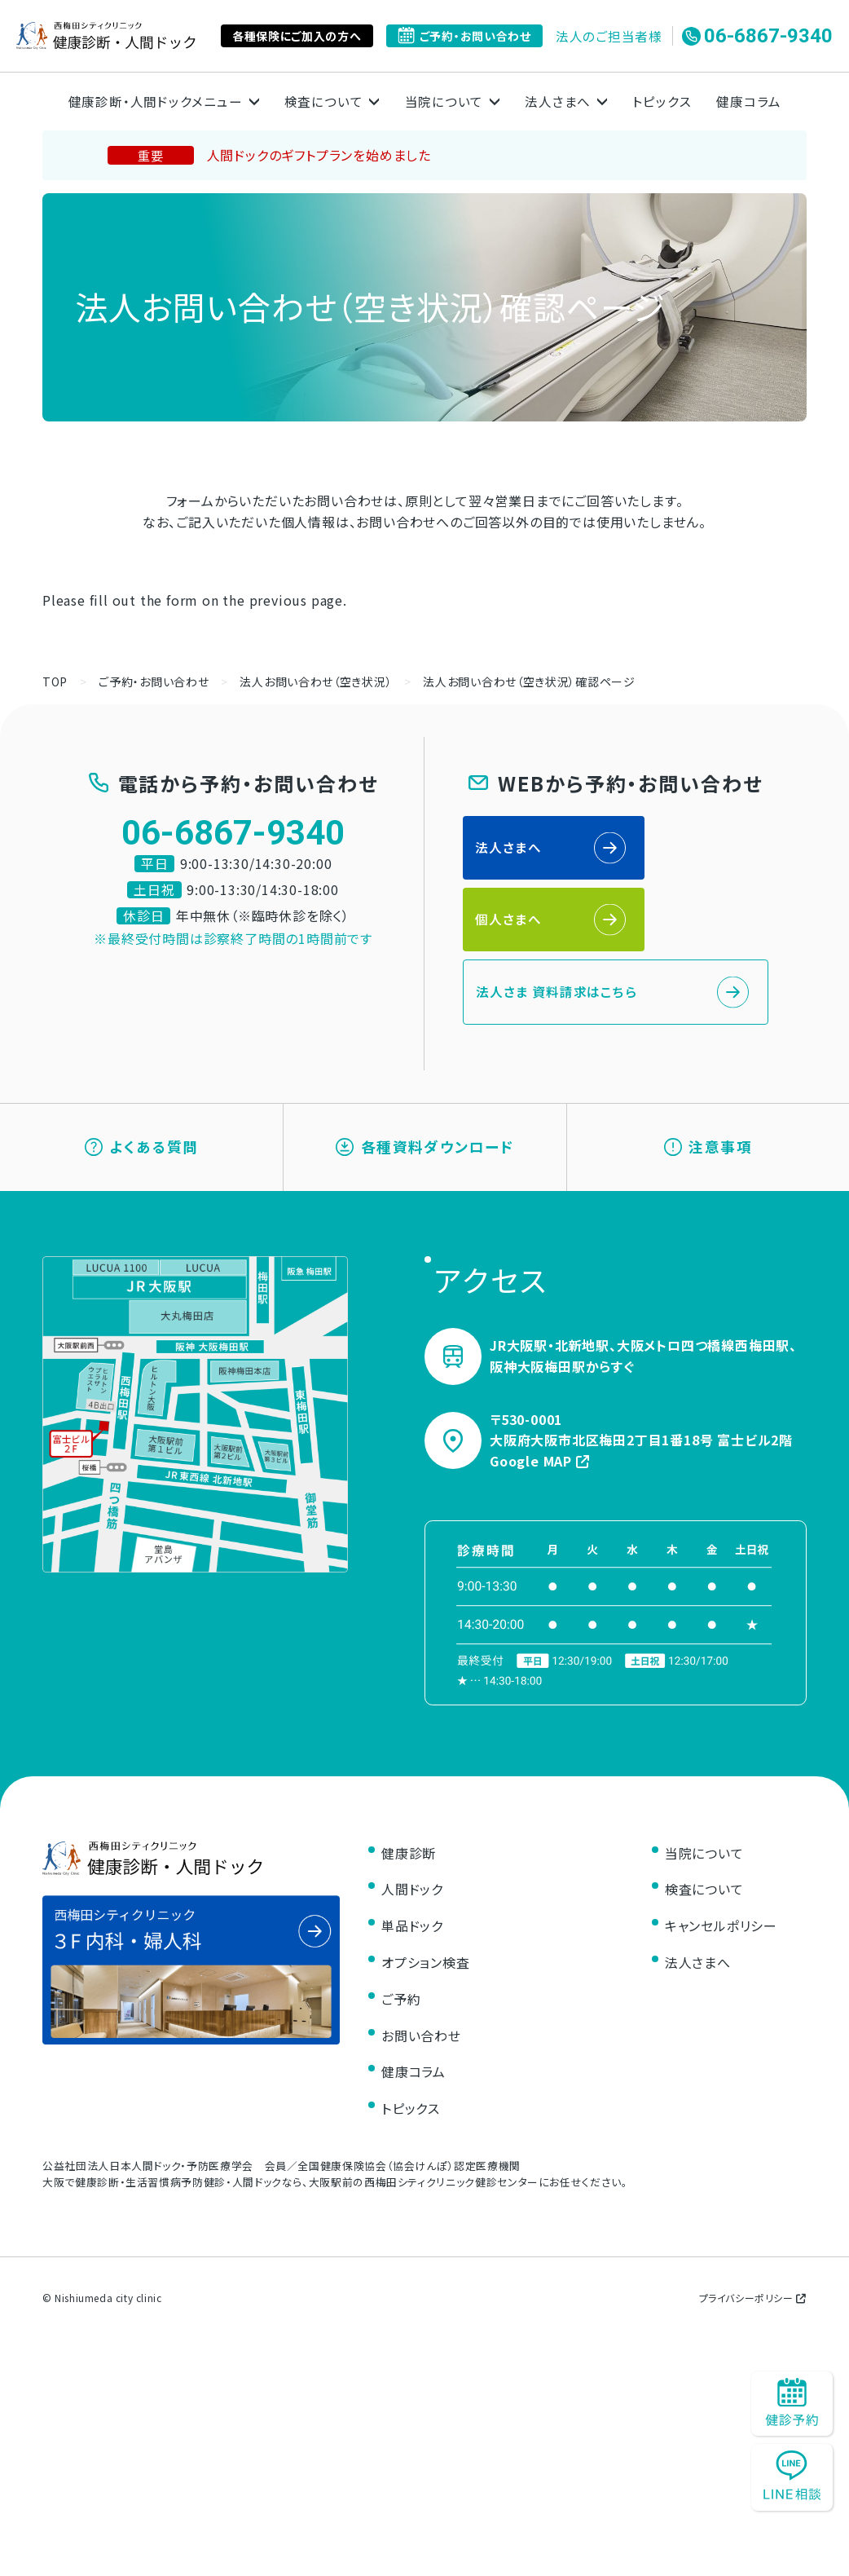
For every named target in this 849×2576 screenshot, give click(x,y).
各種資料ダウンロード (425, 1084)
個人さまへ (665, 848)
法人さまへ (509, 848)
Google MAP (540, 1403)
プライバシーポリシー (753, 2240)
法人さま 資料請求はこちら (557, 923)
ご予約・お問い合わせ (463, 36)
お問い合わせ (421, 1977)
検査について (704, 1832)
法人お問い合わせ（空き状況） (316, 681)
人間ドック (412, 1832)
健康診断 (408, 1795)
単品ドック (412, 1867)
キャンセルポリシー (721, 1867)
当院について (704, 1795)
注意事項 (707, 1084)
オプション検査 (425, 1904)
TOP (55, 681)
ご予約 (400, 1941)
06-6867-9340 (757, 35)
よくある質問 (142, 1084)
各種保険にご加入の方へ (297, 36)
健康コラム (751, 101)
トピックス (663, 101)
